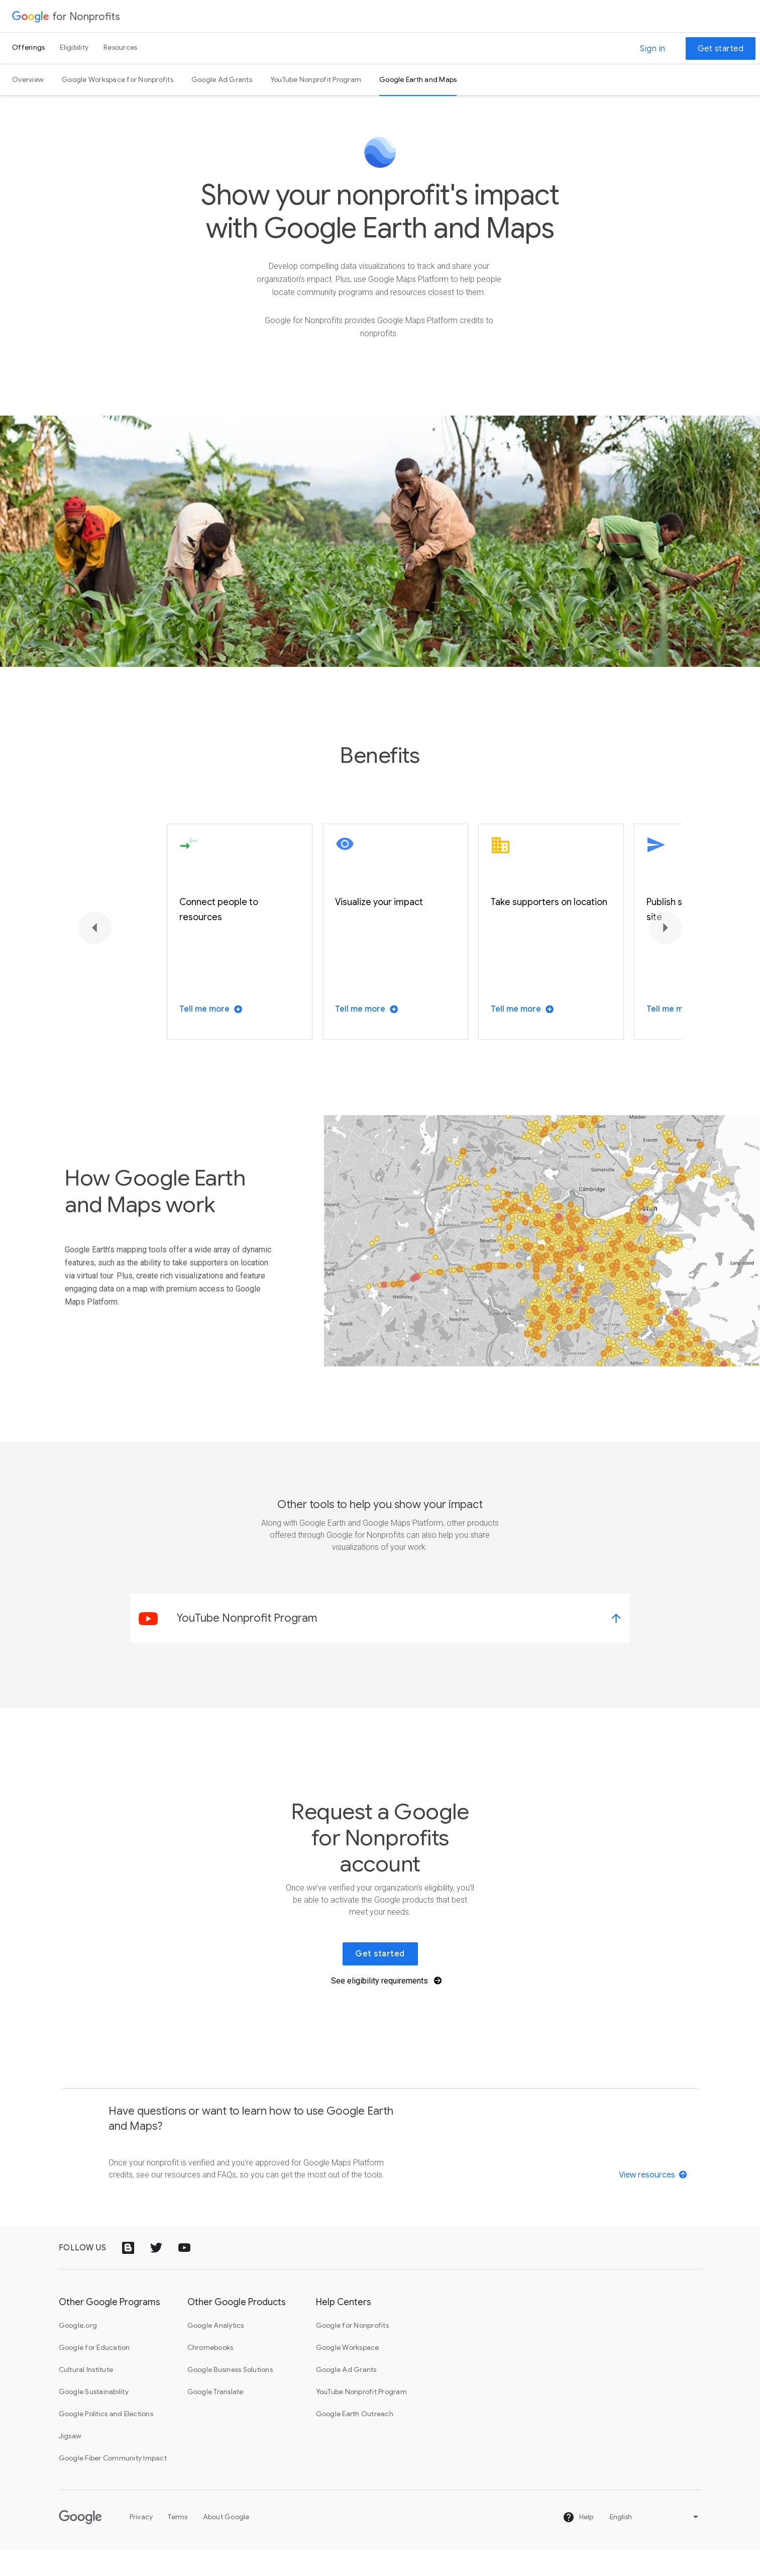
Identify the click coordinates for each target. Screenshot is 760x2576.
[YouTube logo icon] (184, 2274)
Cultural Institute (86, 2396)
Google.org (78, 2351)
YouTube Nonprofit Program (315, 79)
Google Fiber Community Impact (113, 2484)
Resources (120, 47)
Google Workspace (347, 2374)
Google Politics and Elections (106, 2440)
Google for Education (94, 2374)
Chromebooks (210, 2374)
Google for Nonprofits (352, 2351)
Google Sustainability (94, 2418)
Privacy (141, 2543)
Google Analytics (215, 2351)
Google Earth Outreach (354, 2440)
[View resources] (653, 2201)
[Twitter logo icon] (156, 2274)
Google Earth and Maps (418, 79)
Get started (721, 49)
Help (578, 2544)
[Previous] (95, 954)
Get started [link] (380, 1980)
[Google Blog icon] (128, 2274)
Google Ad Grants (221, 79)
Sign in (653, 49)
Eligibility (74, 47)
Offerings (28, 47)
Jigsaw (70, 2462)
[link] (380, 1644)
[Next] (665, 954)
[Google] (80, 2544)
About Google (226, 2543)
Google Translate (215, 2418)
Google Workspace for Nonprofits (117, 79)
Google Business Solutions (230, 2396)
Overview (28, 79)
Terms (177, 2543)
